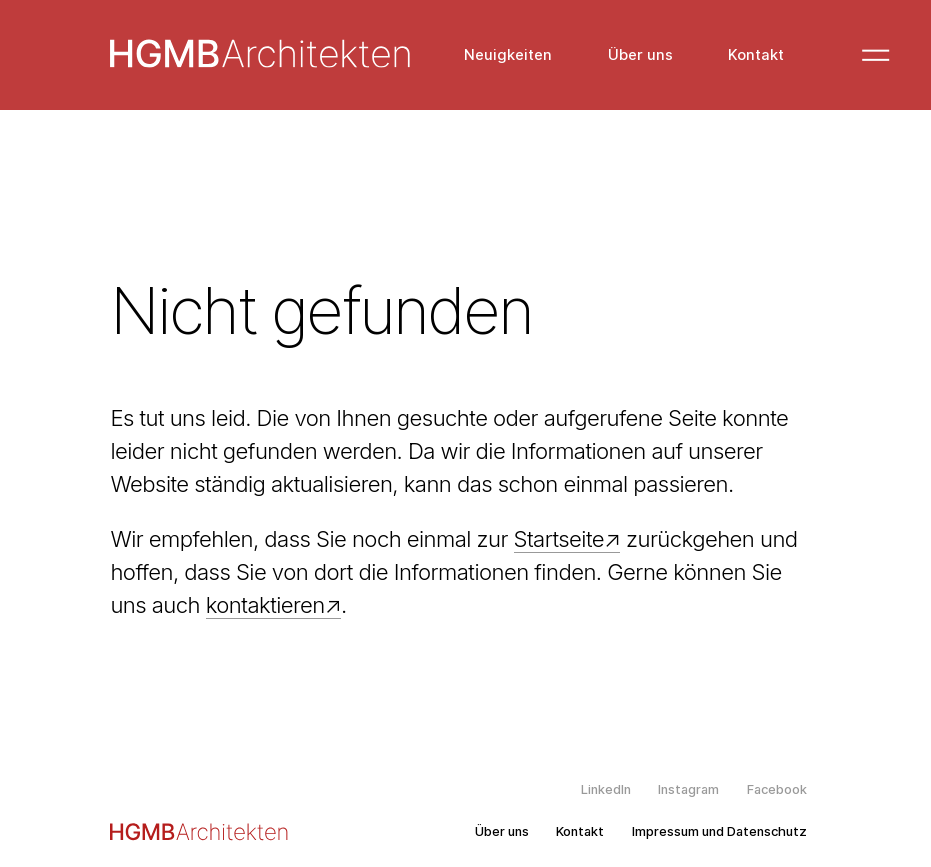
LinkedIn (606, 790)
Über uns (640, 55)
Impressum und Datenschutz (719, 832)
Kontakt (756, 55)
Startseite (559, 539)
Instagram (688, 790)
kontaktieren (265, 605)
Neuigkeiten (508, 55)
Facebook (777, 790)
